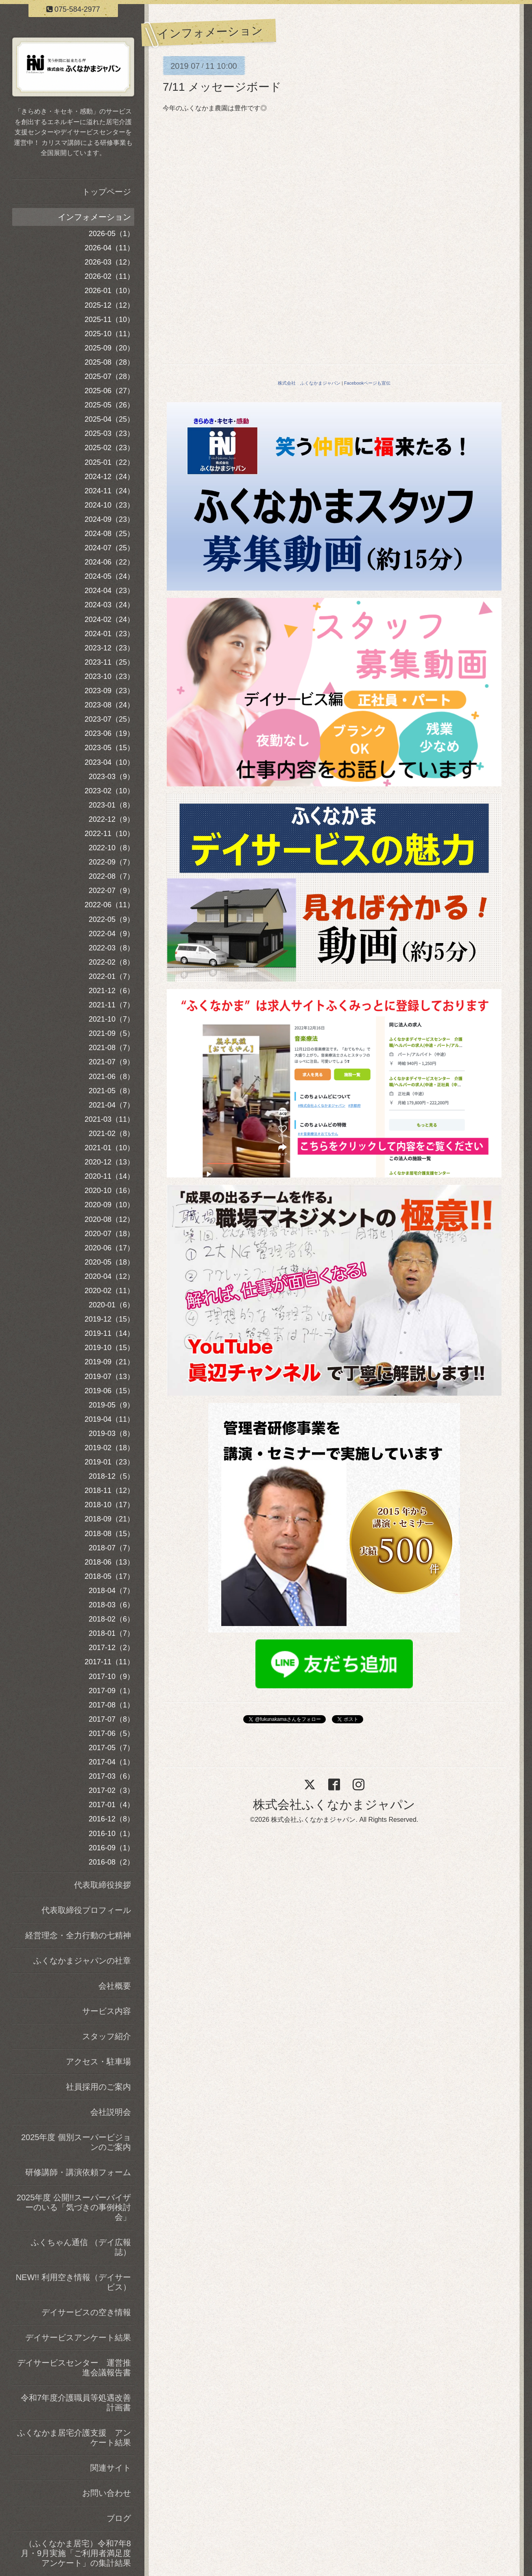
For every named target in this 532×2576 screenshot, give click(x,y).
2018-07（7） (111, 1548)
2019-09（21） (109, 1362)
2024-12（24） (109, 477)
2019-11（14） (109, 1333)
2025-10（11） (109, 334)
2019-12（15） (109, 1319)
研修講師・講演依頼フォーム (78, 2172)
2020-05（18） (109, 1262)
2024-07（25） (109, 548)
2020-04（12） (109, 1276)
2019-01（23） (109, 1462)
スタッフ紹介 (106, 2036)
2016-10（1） (111, 1834)
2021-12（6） (111, 991)
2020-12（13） (109, 1162)
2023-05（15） (109, 748)
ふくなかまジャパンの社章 (82, 1960)
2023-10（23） (109, 676)
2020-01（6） (111, 1305)
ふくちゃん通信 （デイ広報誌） (81, 2247)
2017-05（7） (111, 1748)
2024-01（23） (109, 634)
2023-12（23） (109, 648)
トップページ (106, 191)
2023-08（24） (109, 705)
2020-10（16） (109, 1190)
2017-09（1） (111, 1691)
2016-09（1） (111, 1848)
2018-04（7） (111, 1591)
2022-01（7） (111, 976)
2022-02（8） (111, 962)
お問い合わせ (106, 2492)
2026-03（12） (109, 262)
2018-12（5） (111, 1476)
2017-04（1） (111, 1762)
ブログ (119, 2518)
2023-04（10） (109, 762)
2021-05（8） (111, 1091)
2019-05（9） (111, 1405)
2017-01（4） (111, 1805)
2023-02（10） (109, 791)
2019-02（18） (109, 1448)
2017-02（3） (111, 1790)
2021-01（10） (109, 1148)
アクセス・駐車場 (98, 2061)
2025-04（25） (109, 419)
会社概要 (114, 1985)
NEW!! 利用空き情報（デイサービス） (73, 2282)
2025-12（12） (109, 305)
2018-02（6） (111, 1619)
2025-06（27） (109, 391)
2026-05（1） (111, 234)
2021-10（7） (111, 1019)
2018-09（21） (109, 1519)
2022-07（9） (111, 890)
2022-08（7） (111, 876)
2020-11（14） (109, 1176)
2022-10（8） (111, 848)
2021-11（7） (111, 1005)
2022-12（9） (111, 819)
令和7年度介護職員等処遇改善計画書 (76, 2402)
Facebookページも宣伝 (367, 383)
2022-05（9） (111, 919)
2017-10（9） (111, 1676)
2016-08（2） (111, 1862)
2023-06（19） (109, 733)
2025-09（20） (109, 348)
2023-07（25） (109, 719)
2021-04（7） (111, 1105)
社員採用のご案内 (98, 2086)
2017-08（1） (111, 1705)
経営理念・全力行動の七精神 (78, 1935)
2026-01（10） (109, 291)
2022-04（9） (111, 934)
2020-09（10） (109, 1205)
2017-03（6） (111, 1776)
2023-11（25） (109, 662)
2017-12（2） (111, 1648)
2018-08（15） (109, 1534)
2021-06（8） (111, 1076)
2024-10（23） (109, 505)
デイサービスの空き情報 (86, 2312)
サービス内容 (106, 2011)
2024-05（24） (109, 576)
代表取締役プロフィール (86, 1910)
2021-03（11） (109, 1119)
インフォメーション (94, 216)
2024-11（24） (109, 491)
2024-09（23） (109, 519)
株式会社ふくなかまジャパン (334, 1804)
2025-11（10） (109, 319)
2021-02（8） (111, 1133)
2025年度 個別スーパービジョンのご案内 (76, 2142)
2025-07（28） (109, 376)
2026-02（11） (109, 276)
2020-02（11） (109, 1291)
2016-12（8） (111, 1819)
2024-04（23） (109, 591)
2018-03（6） (111, 1605)
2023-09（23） (109, 691)
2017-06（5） (111, 1733)
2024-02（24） (109, 619)
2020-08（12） (109, 1219)
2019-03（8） (111, 1433)
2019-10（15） (109, 1348)
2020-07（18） (109, 1234)
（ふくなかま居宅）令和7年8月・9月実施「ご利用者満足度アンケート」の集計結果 (76, 2553)
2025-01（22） (109, 462)
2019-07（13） (109, 1376)
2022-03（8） (111, 948)
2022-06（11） (109, 905)
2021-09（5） (111, 1033)
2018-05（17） (109, 1576)
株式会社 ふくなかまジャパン (309, 383)
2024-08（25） (109, 534)
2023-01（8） (111, 805)
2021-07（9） (111, 1062)
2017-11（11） (109, 1662)
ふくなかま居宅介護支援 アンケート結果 (74, 2437)
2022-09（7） (111, 862)
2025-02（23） (109, 448)
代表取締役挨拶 (102, 1884)
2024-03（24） (109, 605)
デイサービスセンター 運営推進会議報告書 (74, 2367)
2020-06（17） (109, 1248)
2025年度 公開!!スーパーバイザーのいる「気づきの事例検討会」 (74, 2207)
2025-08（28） (109, 362)
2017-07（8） (111, 1719)
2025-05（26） (109, 405)
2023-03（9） (111, 777)
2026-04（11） (109, 248)
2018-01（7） (111, 1633)
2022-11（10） (109, 833)
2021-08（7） (111, 1048)
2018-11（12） (109, 1490)
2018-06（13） (109, 1562)
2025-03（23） (109, 433)
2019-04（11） (109, 1419)
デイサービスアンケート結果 (78, 2337)
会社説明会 (110, 2112)
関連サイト (110, 2467)
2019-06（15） (109, 1391)
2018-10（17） (109, 1505)
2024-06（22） (109, 562)
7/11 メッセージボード (222, 87)
